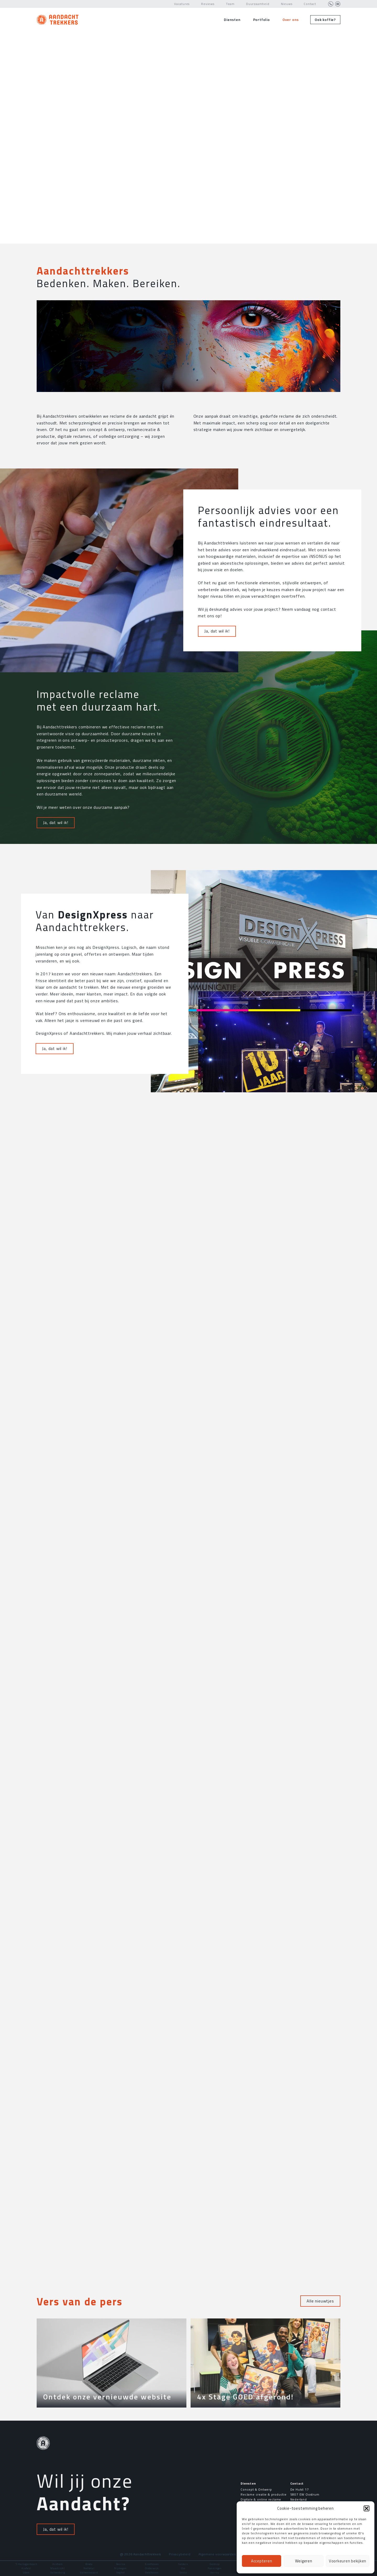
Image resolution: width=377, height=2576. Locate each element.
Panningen (215, 2568)
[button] (366, 2508)
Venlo (183, 2572)
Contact (310, 3)
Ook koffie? (325, 19)
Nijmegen (120, 2568)
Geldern (183, 2564)
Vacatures (182, 3)
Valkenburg (57, 2572)
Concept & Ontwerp (256, 2489)
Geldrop (215, 2564)
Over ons (290, 19)
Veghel (120, 2572)
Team (230, 3)
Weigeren (303, 2561)
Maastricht (57, 2568)
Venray (214, 2572)
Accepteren (261, 2561)
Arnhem (57, 2564)
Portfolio (261, 19)
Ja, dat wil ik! (216, 790)
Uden (26, 2572)
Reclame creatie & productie (264, 2494)
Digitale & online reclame (261, 2499)
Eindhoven (152, 2564)
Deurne (120, 2564)
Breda (89, 2564)
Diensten (232, 19)
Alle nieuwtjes (320, 2301)
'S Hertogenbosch (26, 2564)
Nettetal (89, 2568)
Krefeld (26, 2568)
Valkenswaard (89, 2572)
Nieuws (286, 3)
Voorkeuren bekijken (347, 2561)
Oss (183, 2568)
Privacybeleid (179, 2554)
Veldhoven (151, 2572)
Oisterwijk (152, 2568)
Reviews (207, 3)
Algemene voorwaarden (217, 2554)
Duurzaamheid (257, 3)
